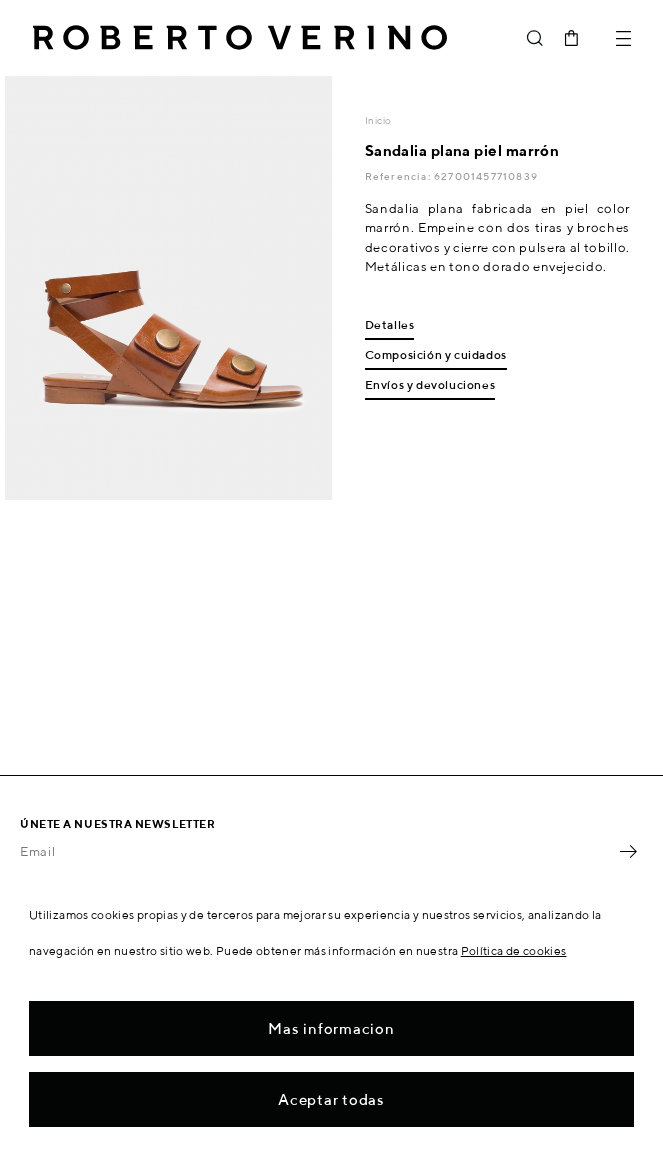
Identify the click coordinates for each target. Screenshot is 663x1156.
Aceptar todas (331, 1099)
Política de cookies (514, 950)
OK (628, 851)
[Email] (316, 851)
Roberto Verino (240, 38)
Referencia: (399, 176)
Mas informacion (331, 1028)
